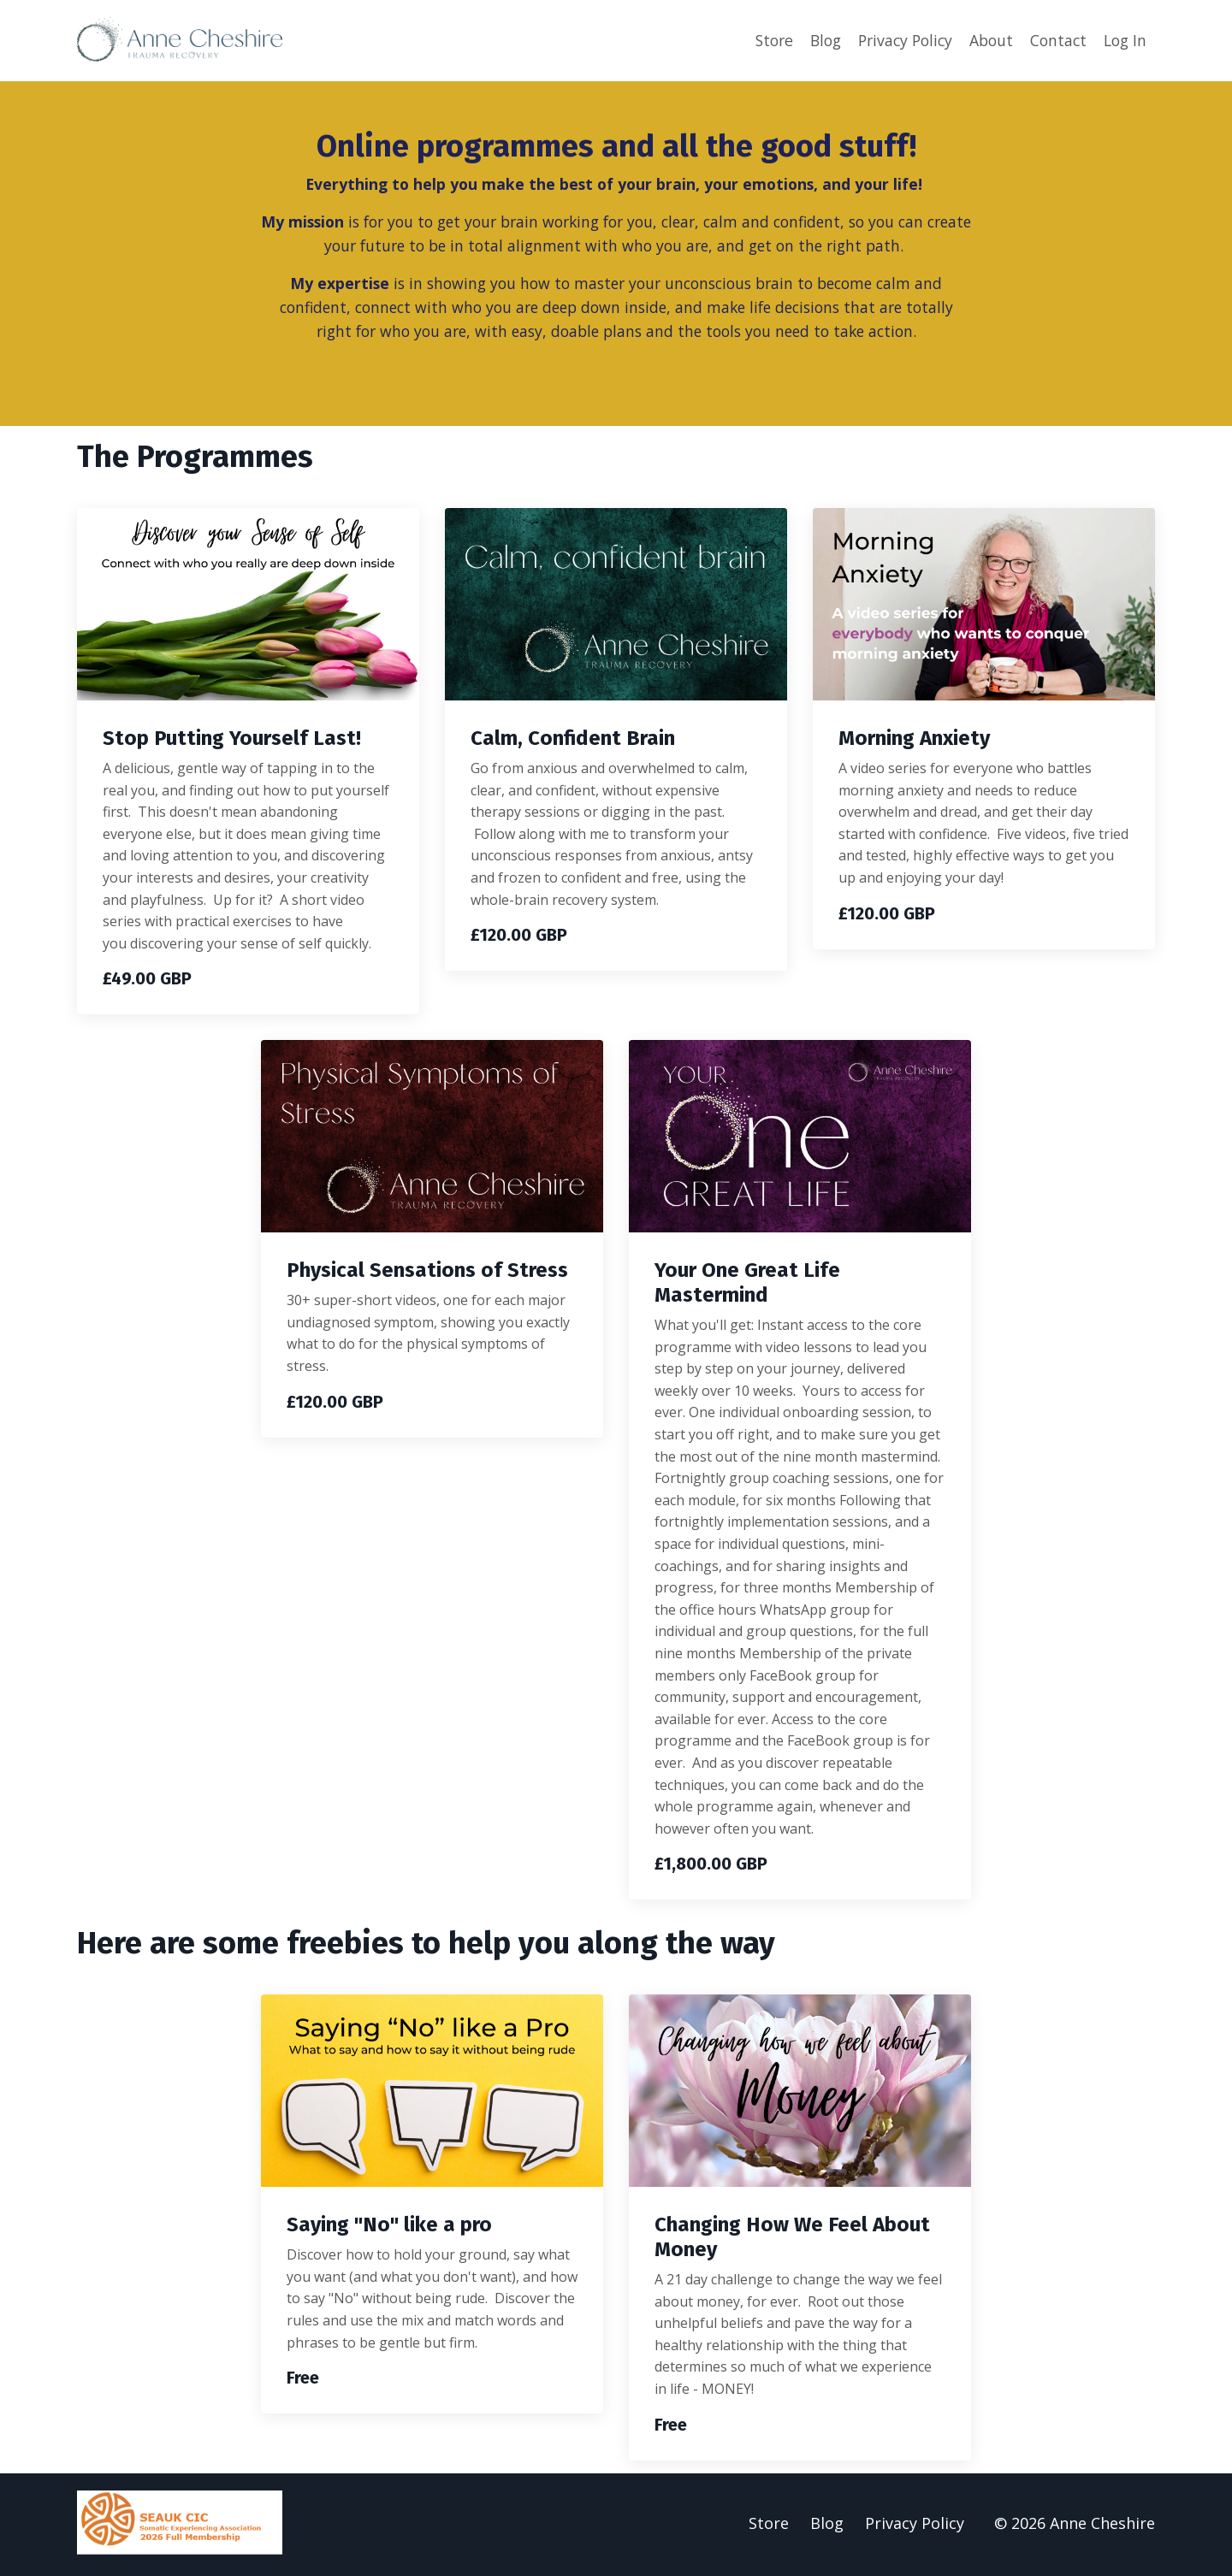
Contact (1055, 40)
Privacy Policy (896, 40)
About (986, 40)
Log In (1123, 40)
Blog (813, 40)
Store (759, 40)
